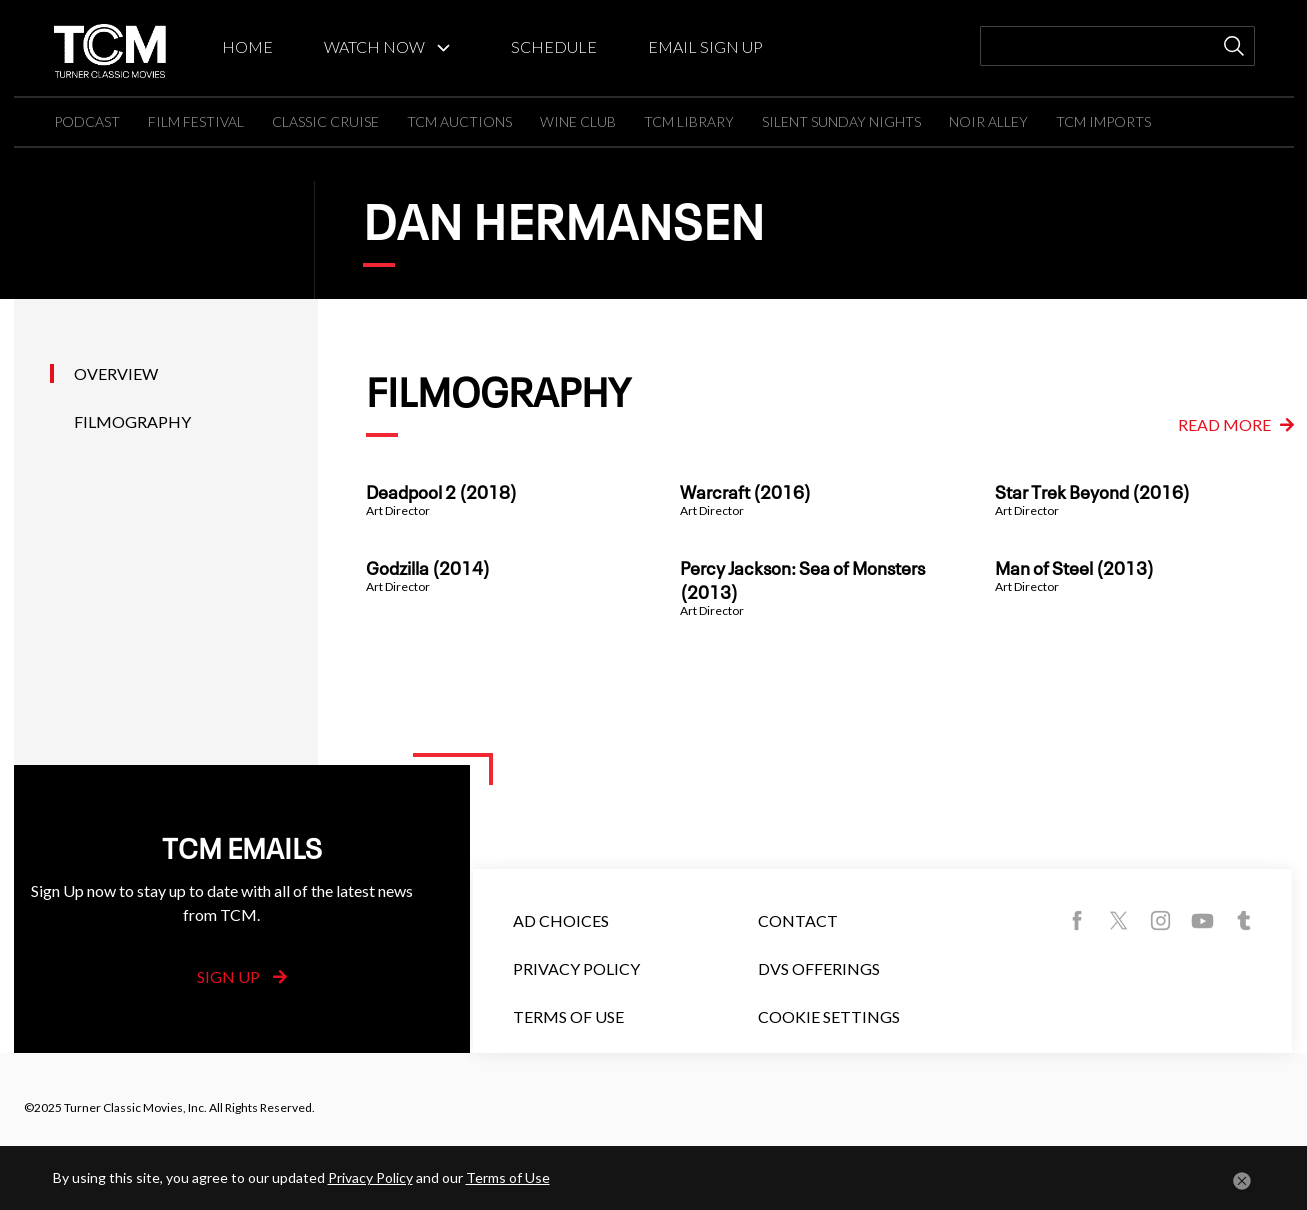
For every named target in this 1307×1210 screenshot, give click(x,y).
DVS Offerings (819, 968)
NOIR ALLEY (988, 121)
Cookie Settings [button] (829, 1016)
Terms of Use (568, 1016)
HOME (247, 46)
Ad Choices (561, 920)
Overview (116, 373)
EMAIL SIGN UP (705, 46)
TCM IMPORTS (1103, 121)
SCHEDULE (554, 46)
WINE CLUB (578, 121)
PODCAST (87, 121)
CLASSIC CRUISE (325, 121)
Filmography (132, 421)
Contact (798, 920)
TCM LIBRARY (689, 121)
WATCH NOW (374, 46)
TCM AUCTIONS (459, 121)
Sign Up (242, 976)
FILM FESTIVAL (196, 121)
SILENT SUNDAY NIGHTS (841, 121)
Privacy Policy (576, 968)
